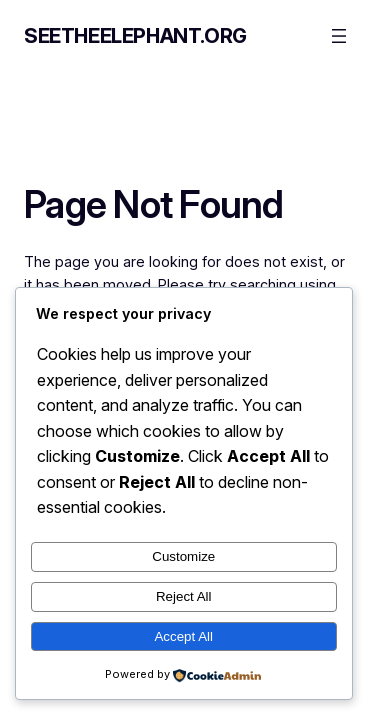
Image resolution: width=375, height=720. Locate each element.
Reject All (184, 596)
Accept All (183, 636)
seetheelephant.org (135, 36)
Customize (183, 556)
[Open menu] (339, 36)
